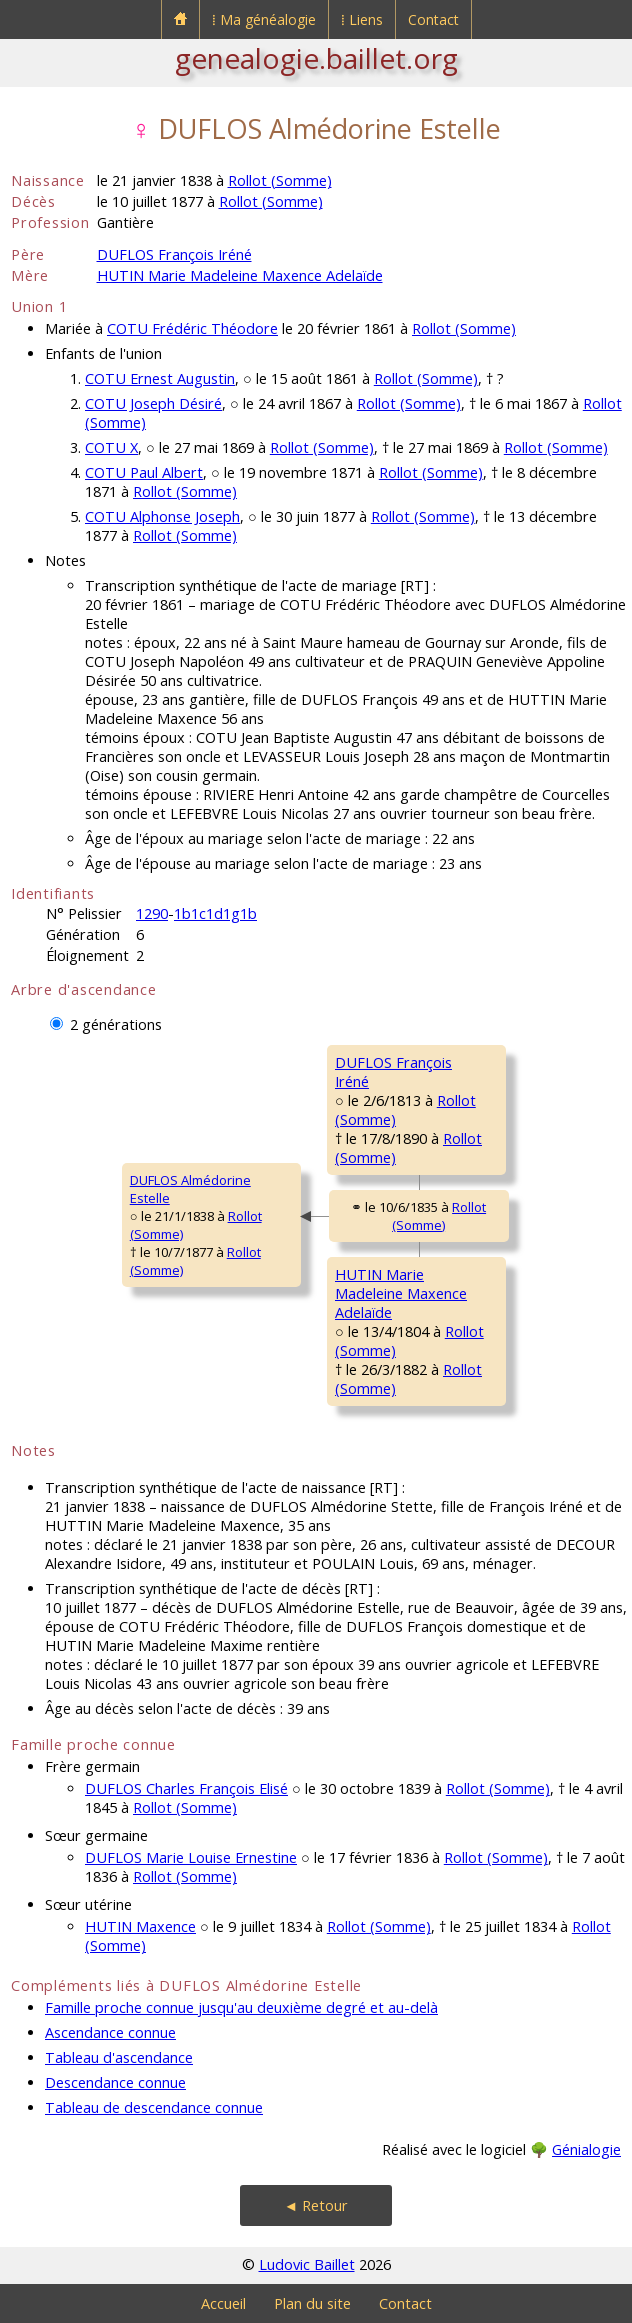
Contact (433, 19)
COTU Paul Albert (144, 472)
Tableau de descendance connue (154, 2107)
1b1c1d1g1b (215, 913)
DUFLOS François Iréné (174, 254)
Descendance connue (115, 2082)
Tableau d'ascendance (119, 2057)
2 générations (116, 1024)
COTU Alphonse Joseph (162, 516)
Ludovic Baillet (307, 2264)
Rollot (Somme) (280, 180)
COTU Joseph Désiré (153, 403)
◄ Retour (316, 2205)
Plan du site (312, 2303)
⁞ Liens (362, 19)
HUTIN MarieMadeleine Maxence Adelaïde (401, 1293)
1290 (152, 913)
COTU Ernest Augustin (160, 378)
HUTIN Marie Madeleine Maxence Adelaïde (240, 275)
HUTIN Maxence (140, 1926)
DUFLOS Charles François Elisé (186, 1788)
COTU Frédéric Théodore (192, 328)
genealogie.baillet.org (316, 58)
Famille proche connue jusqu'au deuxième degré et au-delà (241, 2007)
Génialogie (586, 2149)
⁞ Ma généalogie (264, 19)
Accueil (223, 2303)
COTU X (111, 447)
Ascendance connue (110, 2032)
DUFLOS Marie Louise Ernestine (191, 1857)
